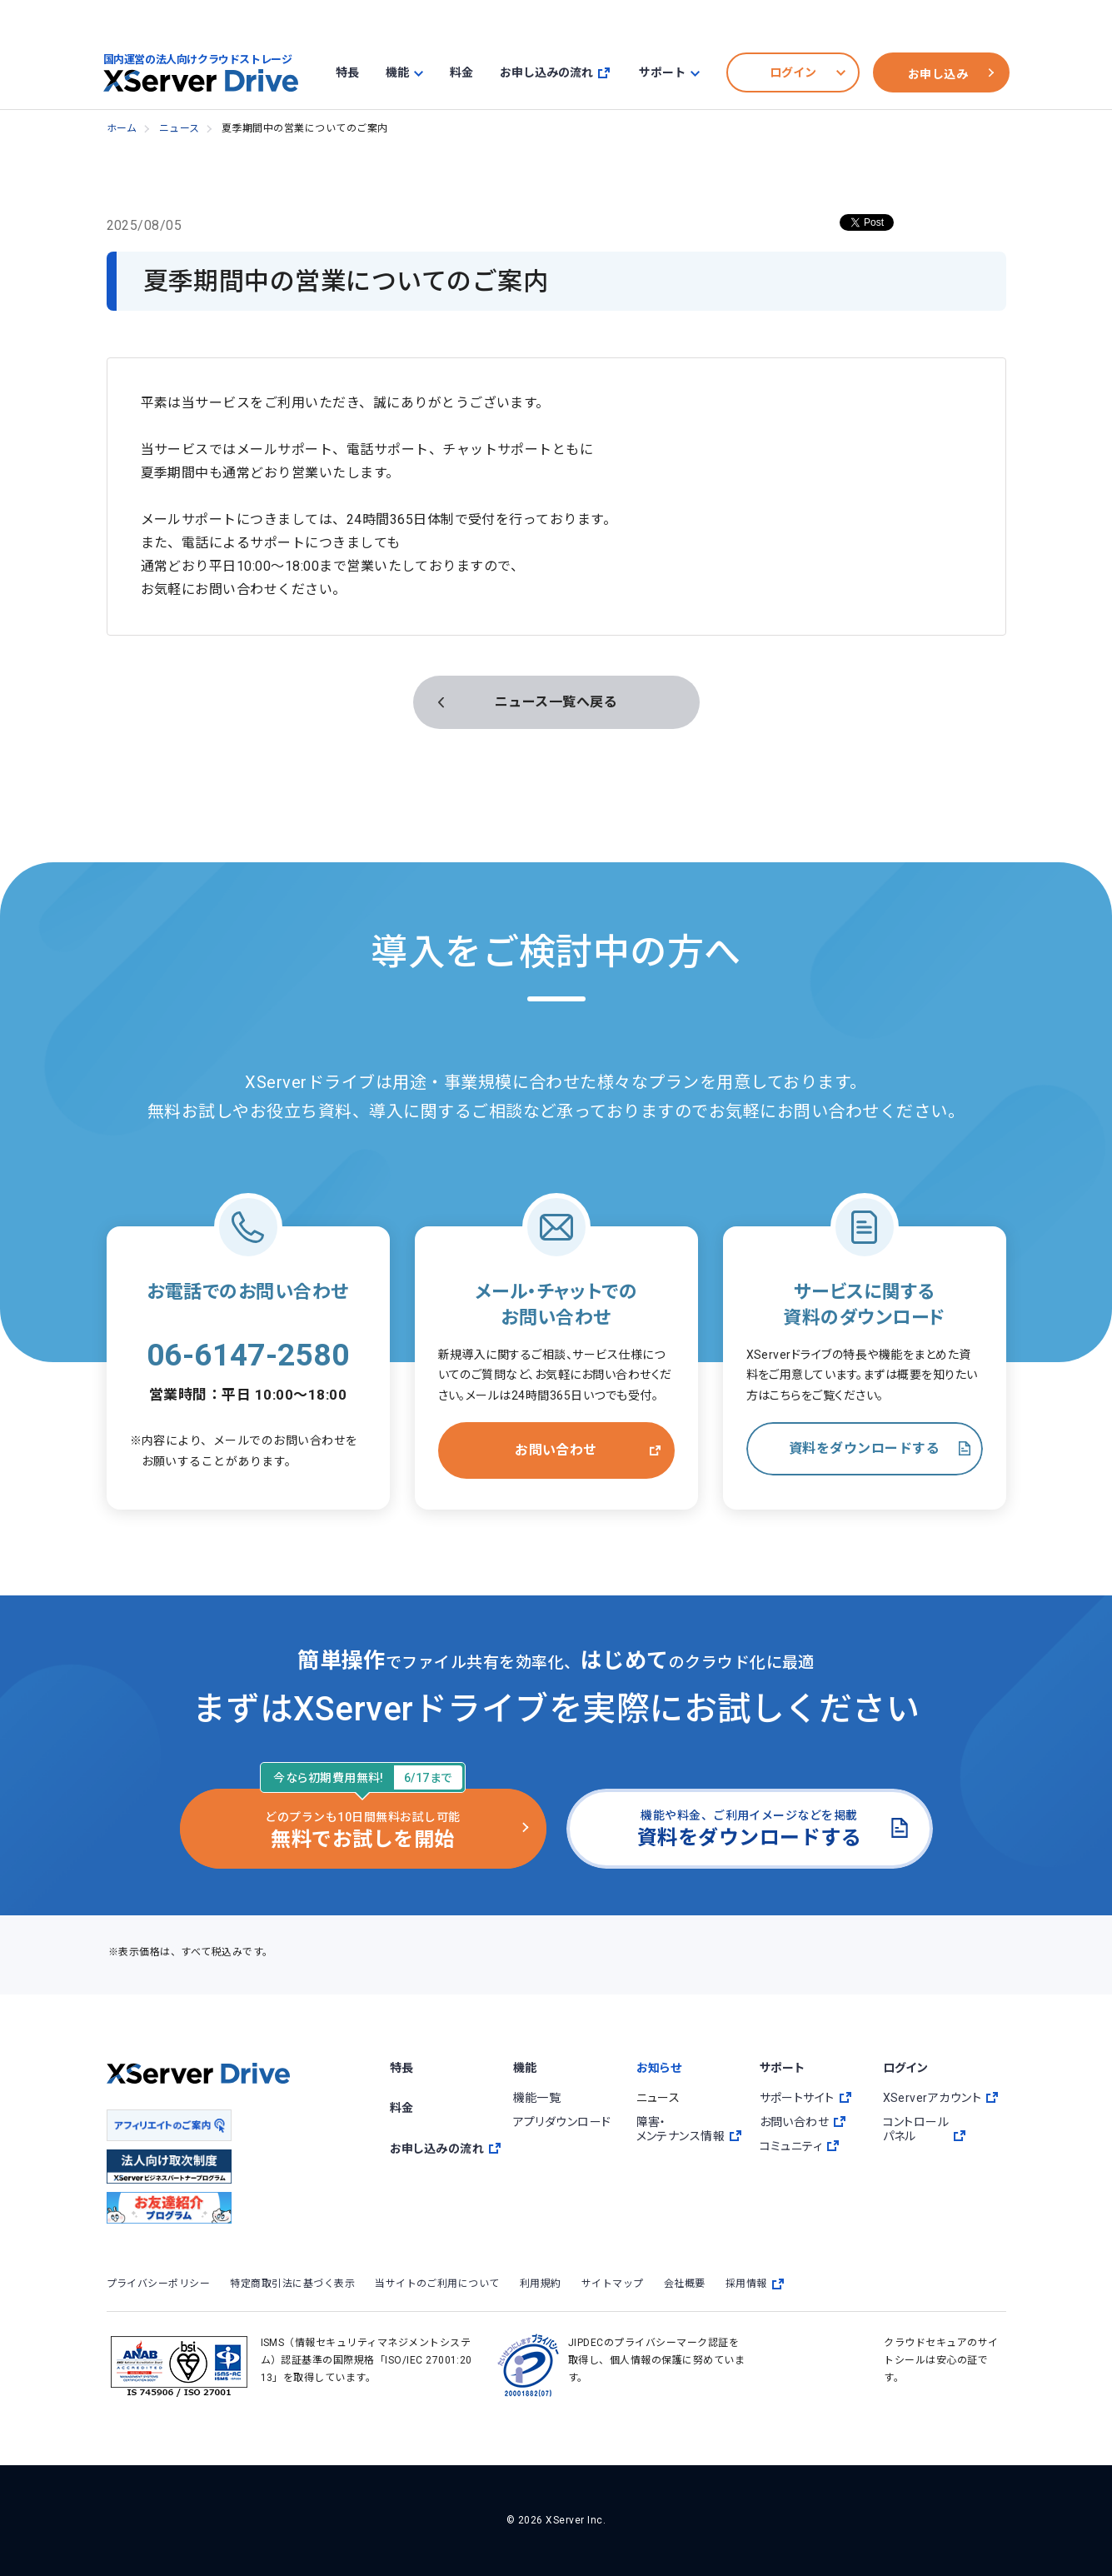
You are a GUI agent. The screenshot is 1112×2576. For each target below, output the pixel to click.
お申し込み (938, 74)
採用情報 (755, 2284)
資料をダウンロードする (864, 1448)
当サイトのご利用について (437, 2283)
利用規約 (540, 2283)
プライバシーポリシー (159, 2283)
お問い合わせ (556, 1450)
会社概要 (685, 2283)
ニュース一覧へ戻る (556, 702)
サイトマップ (612, 2283)
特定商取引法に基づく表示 (292, 2283)
